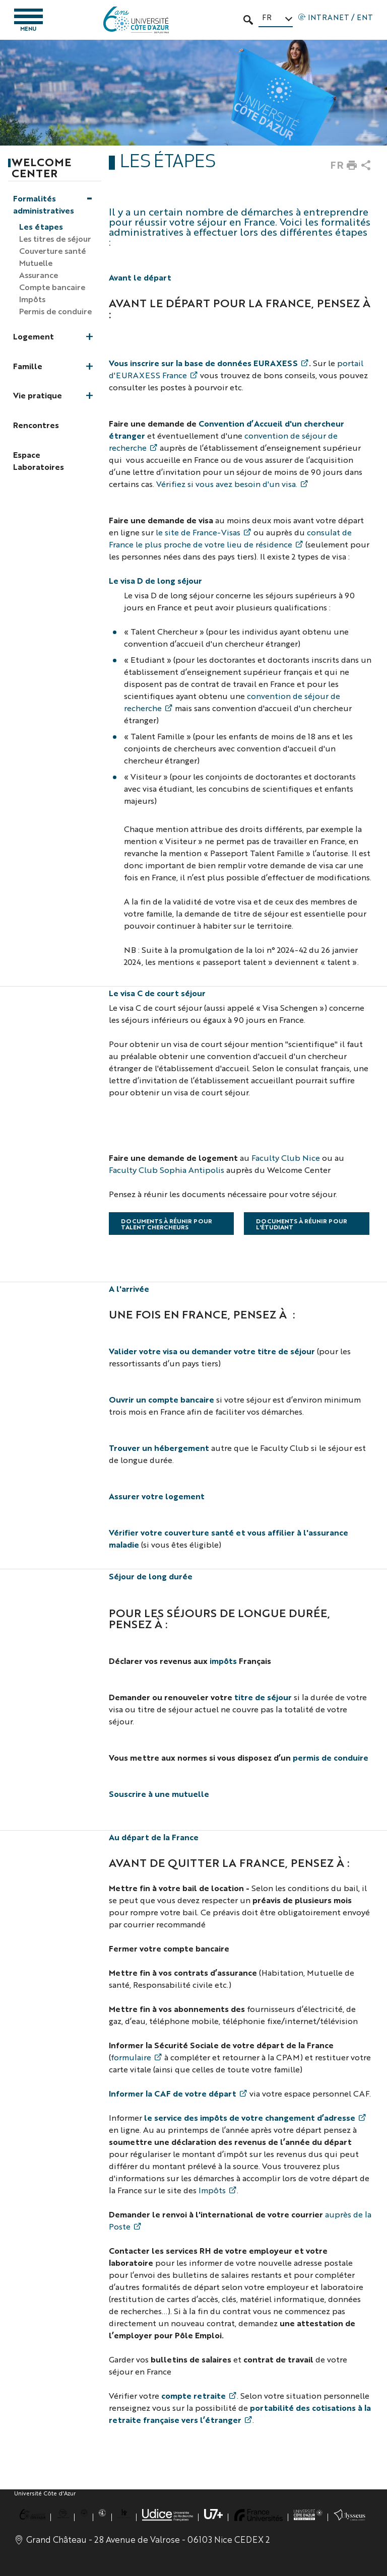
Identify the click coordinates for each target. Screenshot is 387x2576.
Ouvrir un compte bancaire (161, 1399)
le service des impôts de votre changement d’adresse (249, 2117)
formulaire (131, 2057)
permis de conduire (330, 1757)
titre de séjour (263, 1697)
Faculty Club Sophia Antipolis (166, 1169)
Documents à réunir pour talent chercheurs (166, 1224)
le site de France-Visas (198, 532)
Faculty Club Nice (285, 1157)
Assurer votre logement (157, 1496)
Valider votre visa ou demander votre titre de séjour (212, 1351)
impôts (223, 1660)
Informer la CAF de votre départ (172, 2093)
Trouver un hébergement (159, 1447)
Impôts (212, 2190)
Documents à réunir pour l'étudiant (301, 1224)
